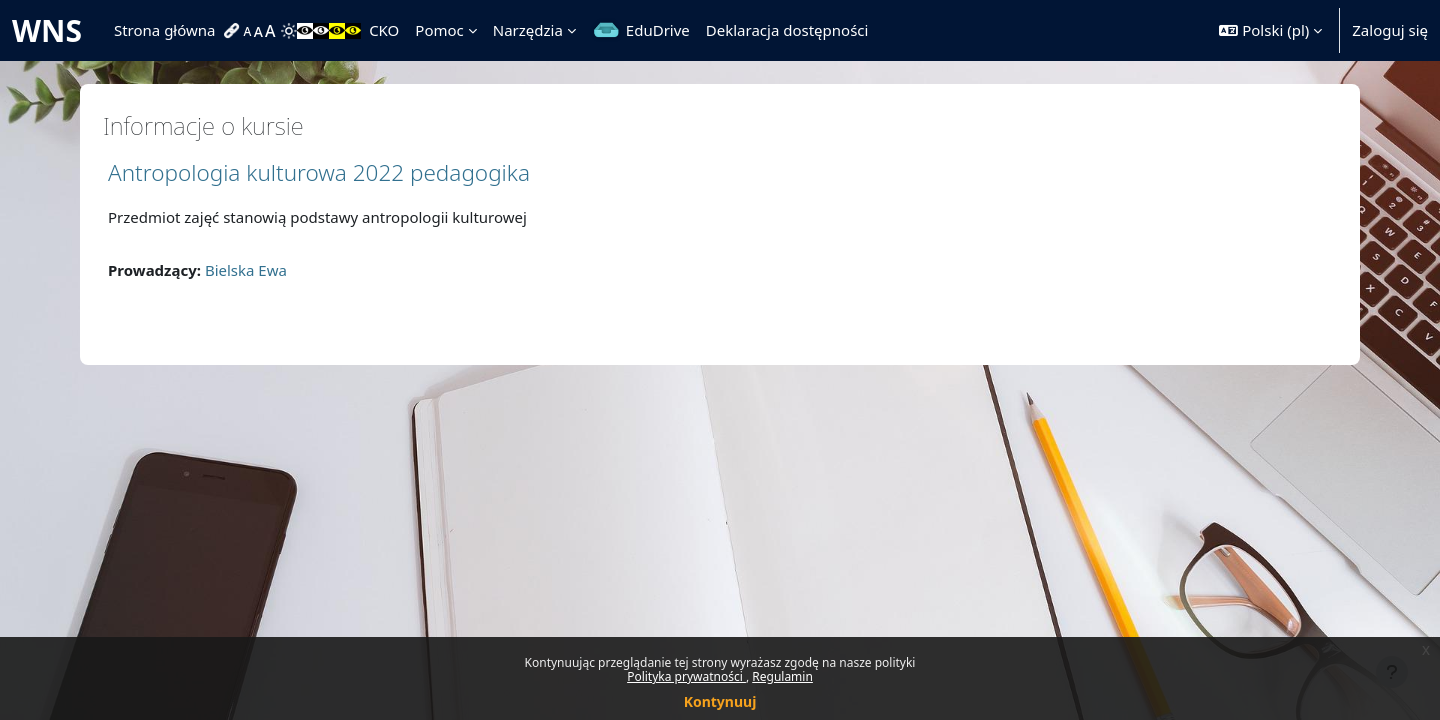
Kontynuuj (720, 701)
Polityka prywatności (686, 676)
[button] (1270, 30)
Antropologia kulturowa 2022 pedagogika (319, 172)
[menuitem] (234, 31)
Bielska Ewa (246, 270)
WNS (47, 30)
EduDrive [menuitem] (658, 30)
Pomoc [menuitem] (439, 30)
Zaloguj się (1390, 30)
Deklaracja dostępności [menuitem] (787, 30)
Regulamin (782, 676)
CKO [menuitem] (384, 30)
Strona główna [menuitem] (165, 30)
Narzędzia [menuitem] (528, 30)
